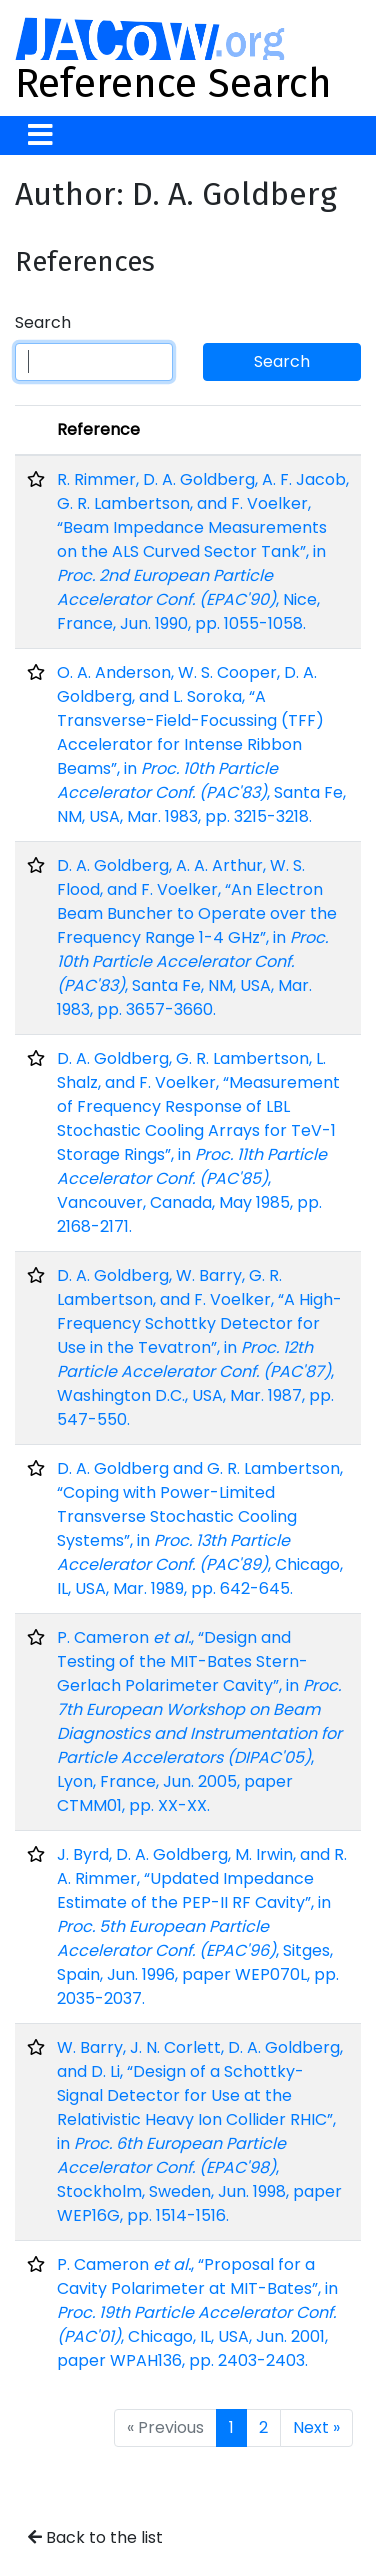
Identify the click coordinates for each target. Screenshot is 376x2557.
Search (43, 322)
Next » (316, 2427)
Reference (98, 429)
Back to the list (95, 2537)
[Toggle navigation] (40, 135)
